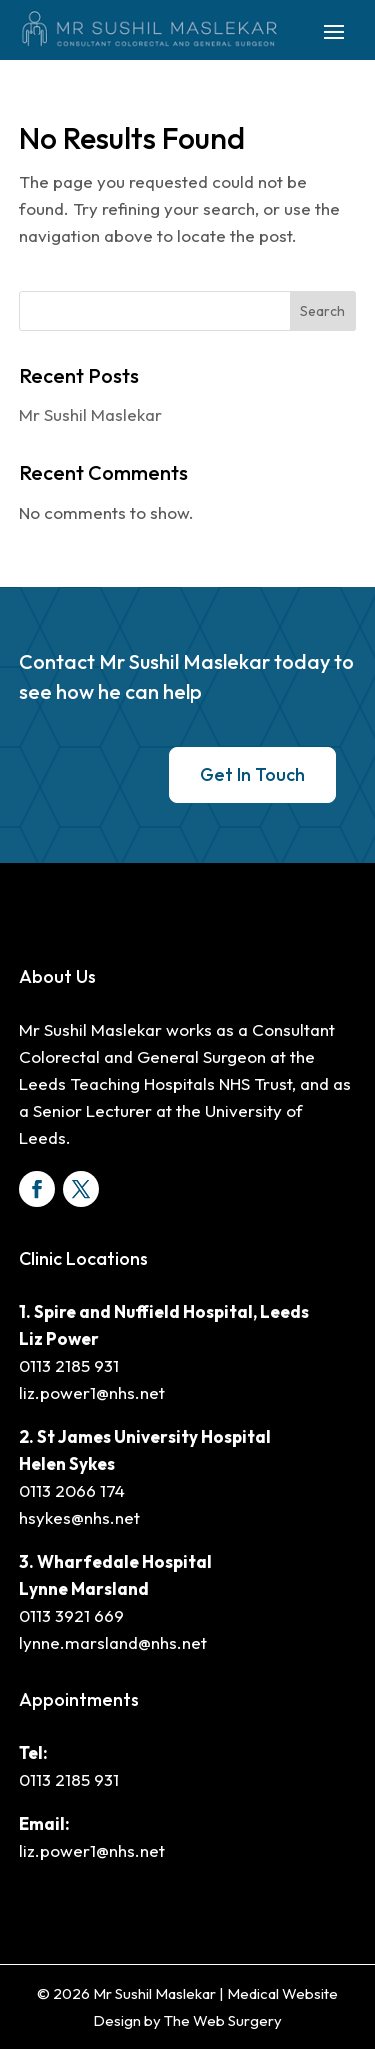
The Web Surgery (223, 2020)
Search (322, 311)
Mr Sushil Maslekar (90, 414)
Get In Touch (252, 774)
